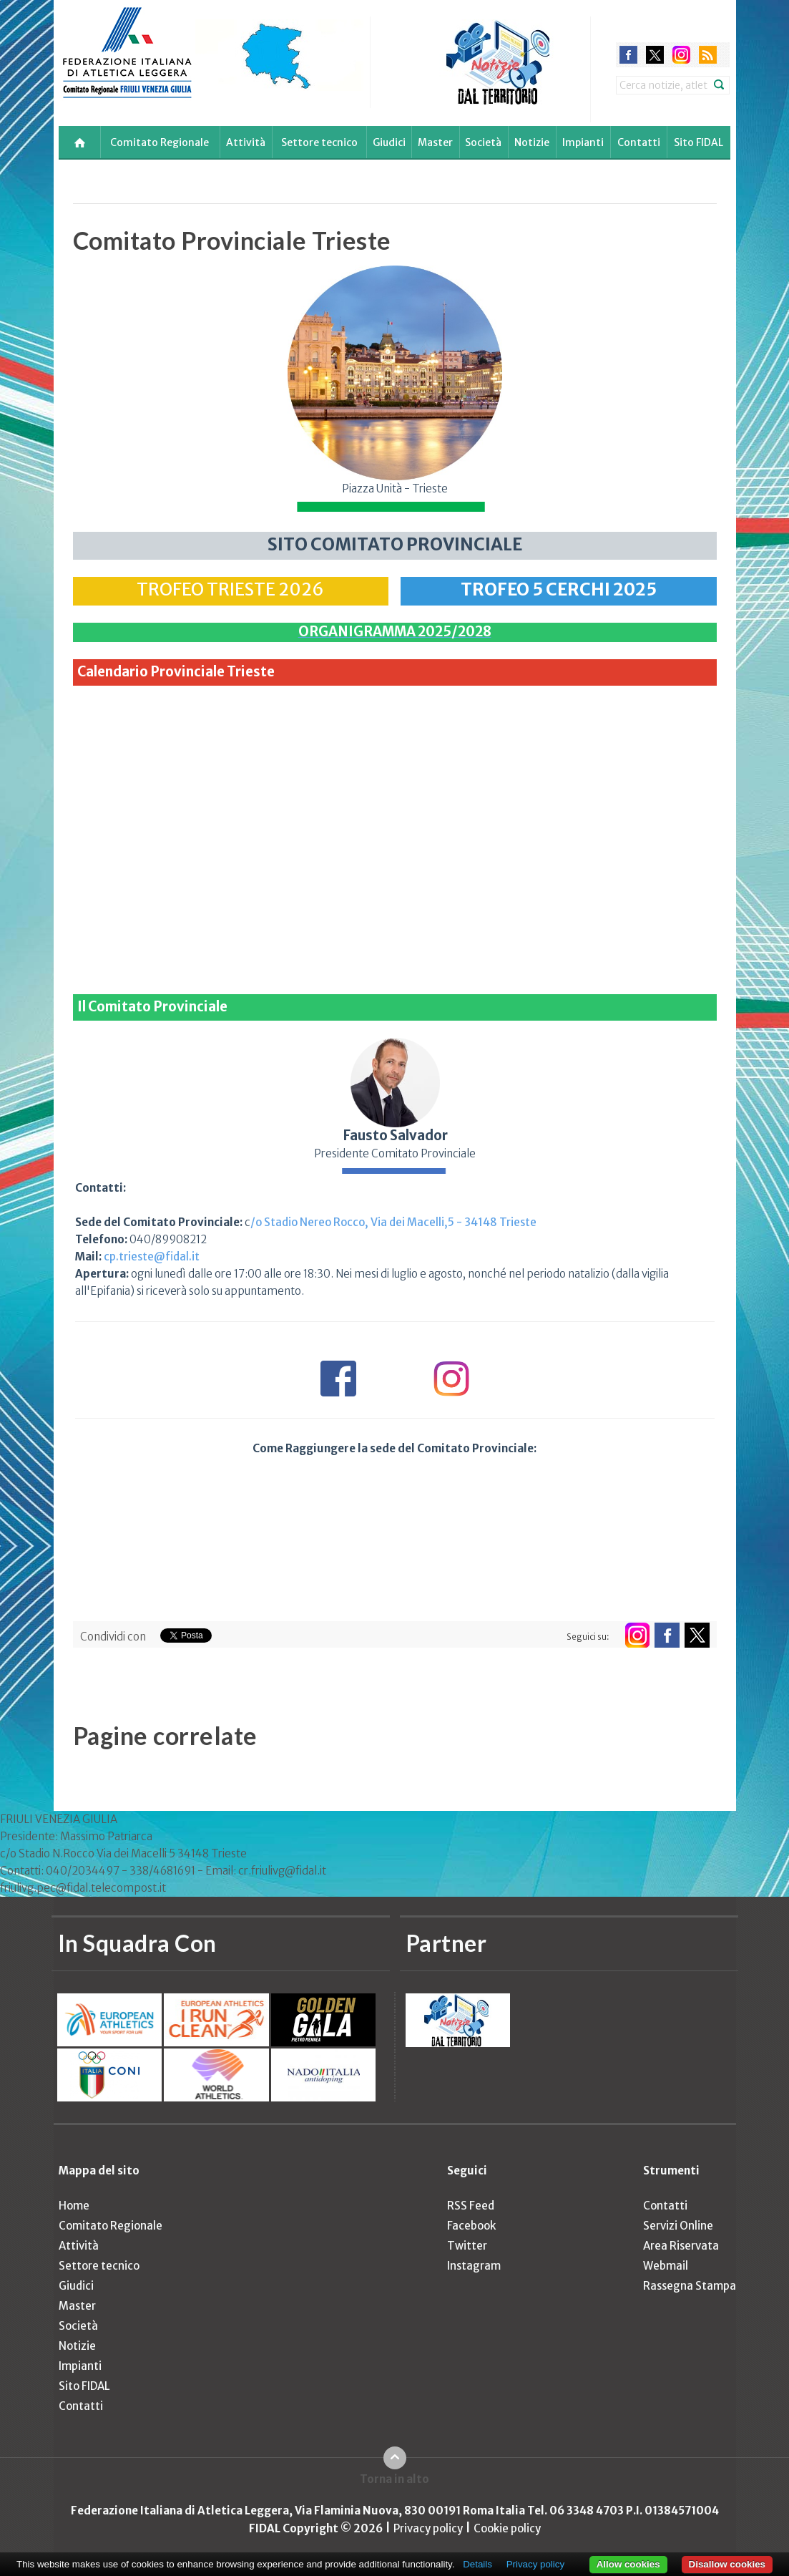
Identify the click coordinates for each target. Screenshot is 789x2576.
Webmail (665, 2266)
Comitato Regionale (159, 142)
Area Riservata (681, 2245)
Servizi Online (678, 2225)
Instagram (474, 2266)
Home (74, 2205)
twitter (655, 55)
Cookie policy (507, 2528)
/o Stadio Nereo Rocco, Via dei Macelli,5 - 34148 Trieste (393, 1222)
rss (708, 55)
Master (435, 142)
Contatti (638, 142)
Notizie (531, 142)
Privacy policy (428, 2528)
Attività (245, 142)
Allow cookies (628, 2564)
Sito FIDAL (698, 142)
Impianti (583, 142)
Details (477, 2564)
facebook (628, 55)
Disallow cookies (727, 2564)
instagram (681, 55)
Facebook (471, 2225)
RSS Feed (470, 2205)
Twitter (467, 2245)
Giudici (389, 142)
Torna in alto (394, 2479)
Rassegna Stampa (689, 2286)
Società (483, 142)
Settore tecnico (319, 142)
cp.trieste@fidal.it (152, 1256)
